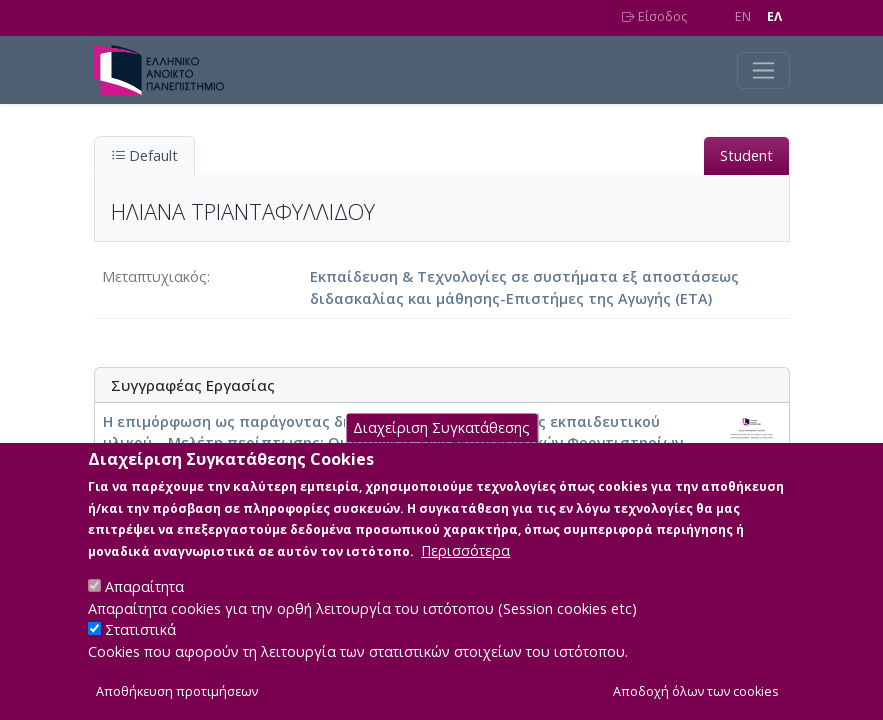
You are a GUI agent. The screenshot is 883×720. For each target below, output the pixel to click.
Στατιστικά (140, 654)
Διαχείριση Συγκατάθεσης (441, 452)
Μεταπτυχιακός (154, 276)
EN (743, 16)
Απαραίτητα (144, 611)
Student (746, 155)
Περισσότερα (465, 575)
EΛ (774, 16)
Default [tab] (144, 155)
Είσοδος (654, 16)
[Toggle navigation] (763, 70)
